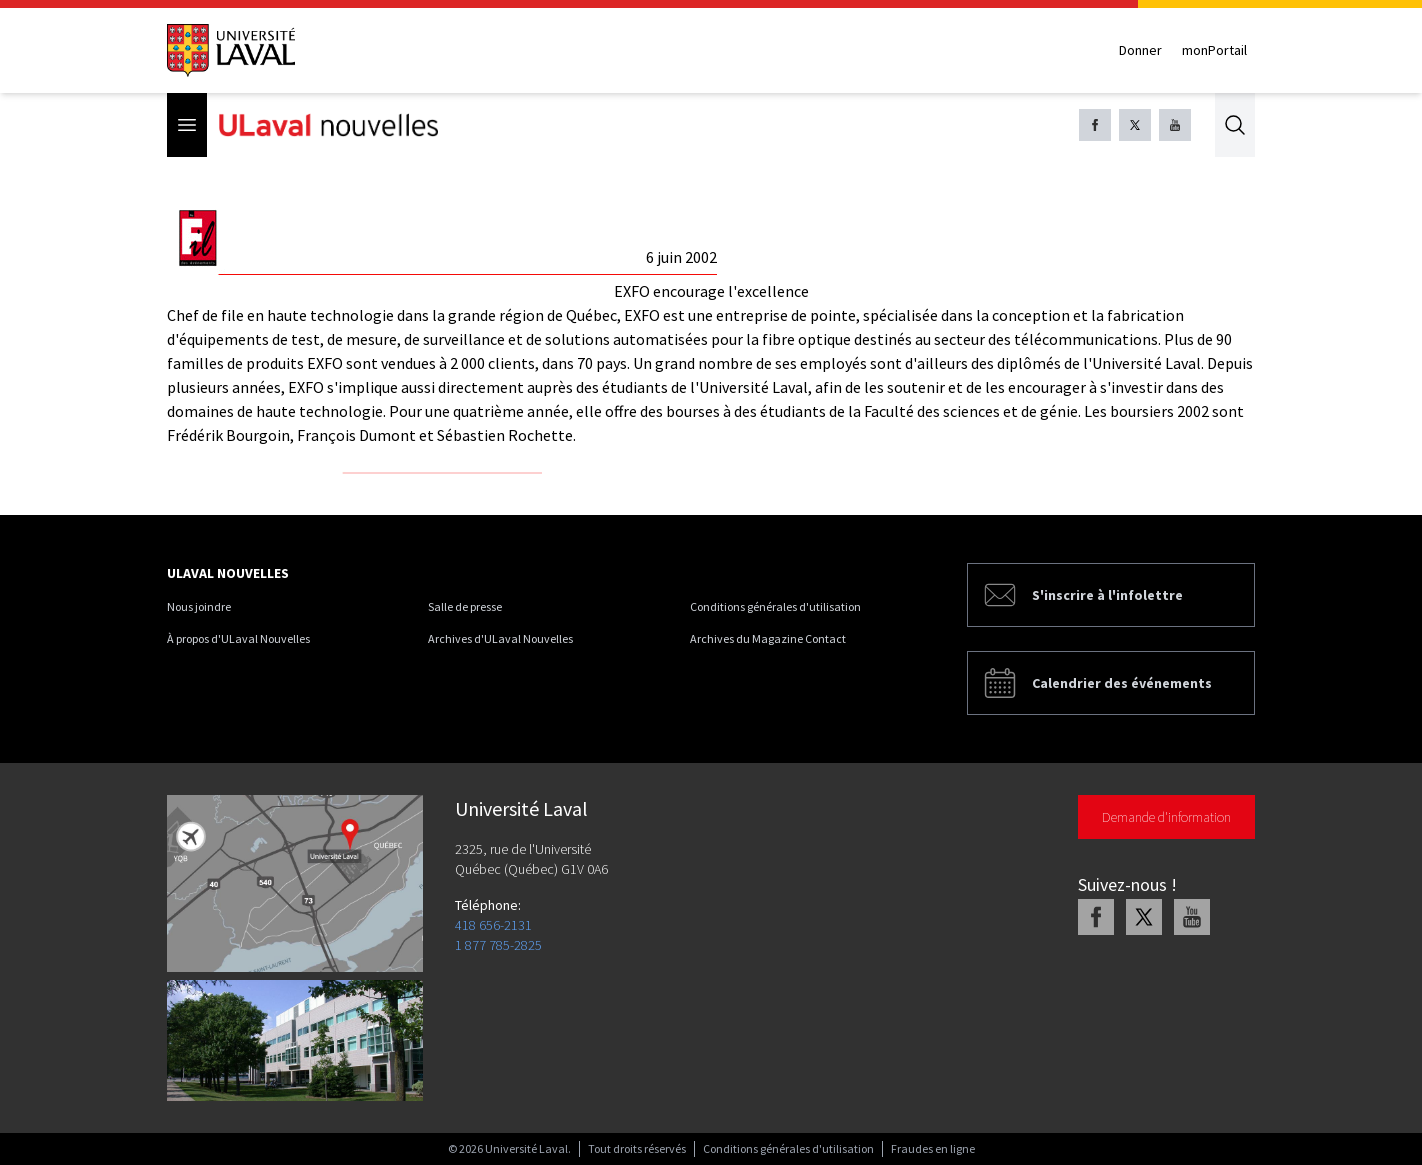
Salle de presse (465, 606)
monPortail (1214, 50)
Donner (1140, 50)
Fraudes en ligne (933, 1148)
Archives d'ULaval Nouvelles (500, 638)
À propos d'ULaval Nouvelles (238, 638)
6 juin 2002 (681, 257)
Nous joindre (199, 606)
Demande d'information (1166, 817)
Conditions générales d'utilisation (775, 606)
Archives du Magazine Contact (768, 638)
